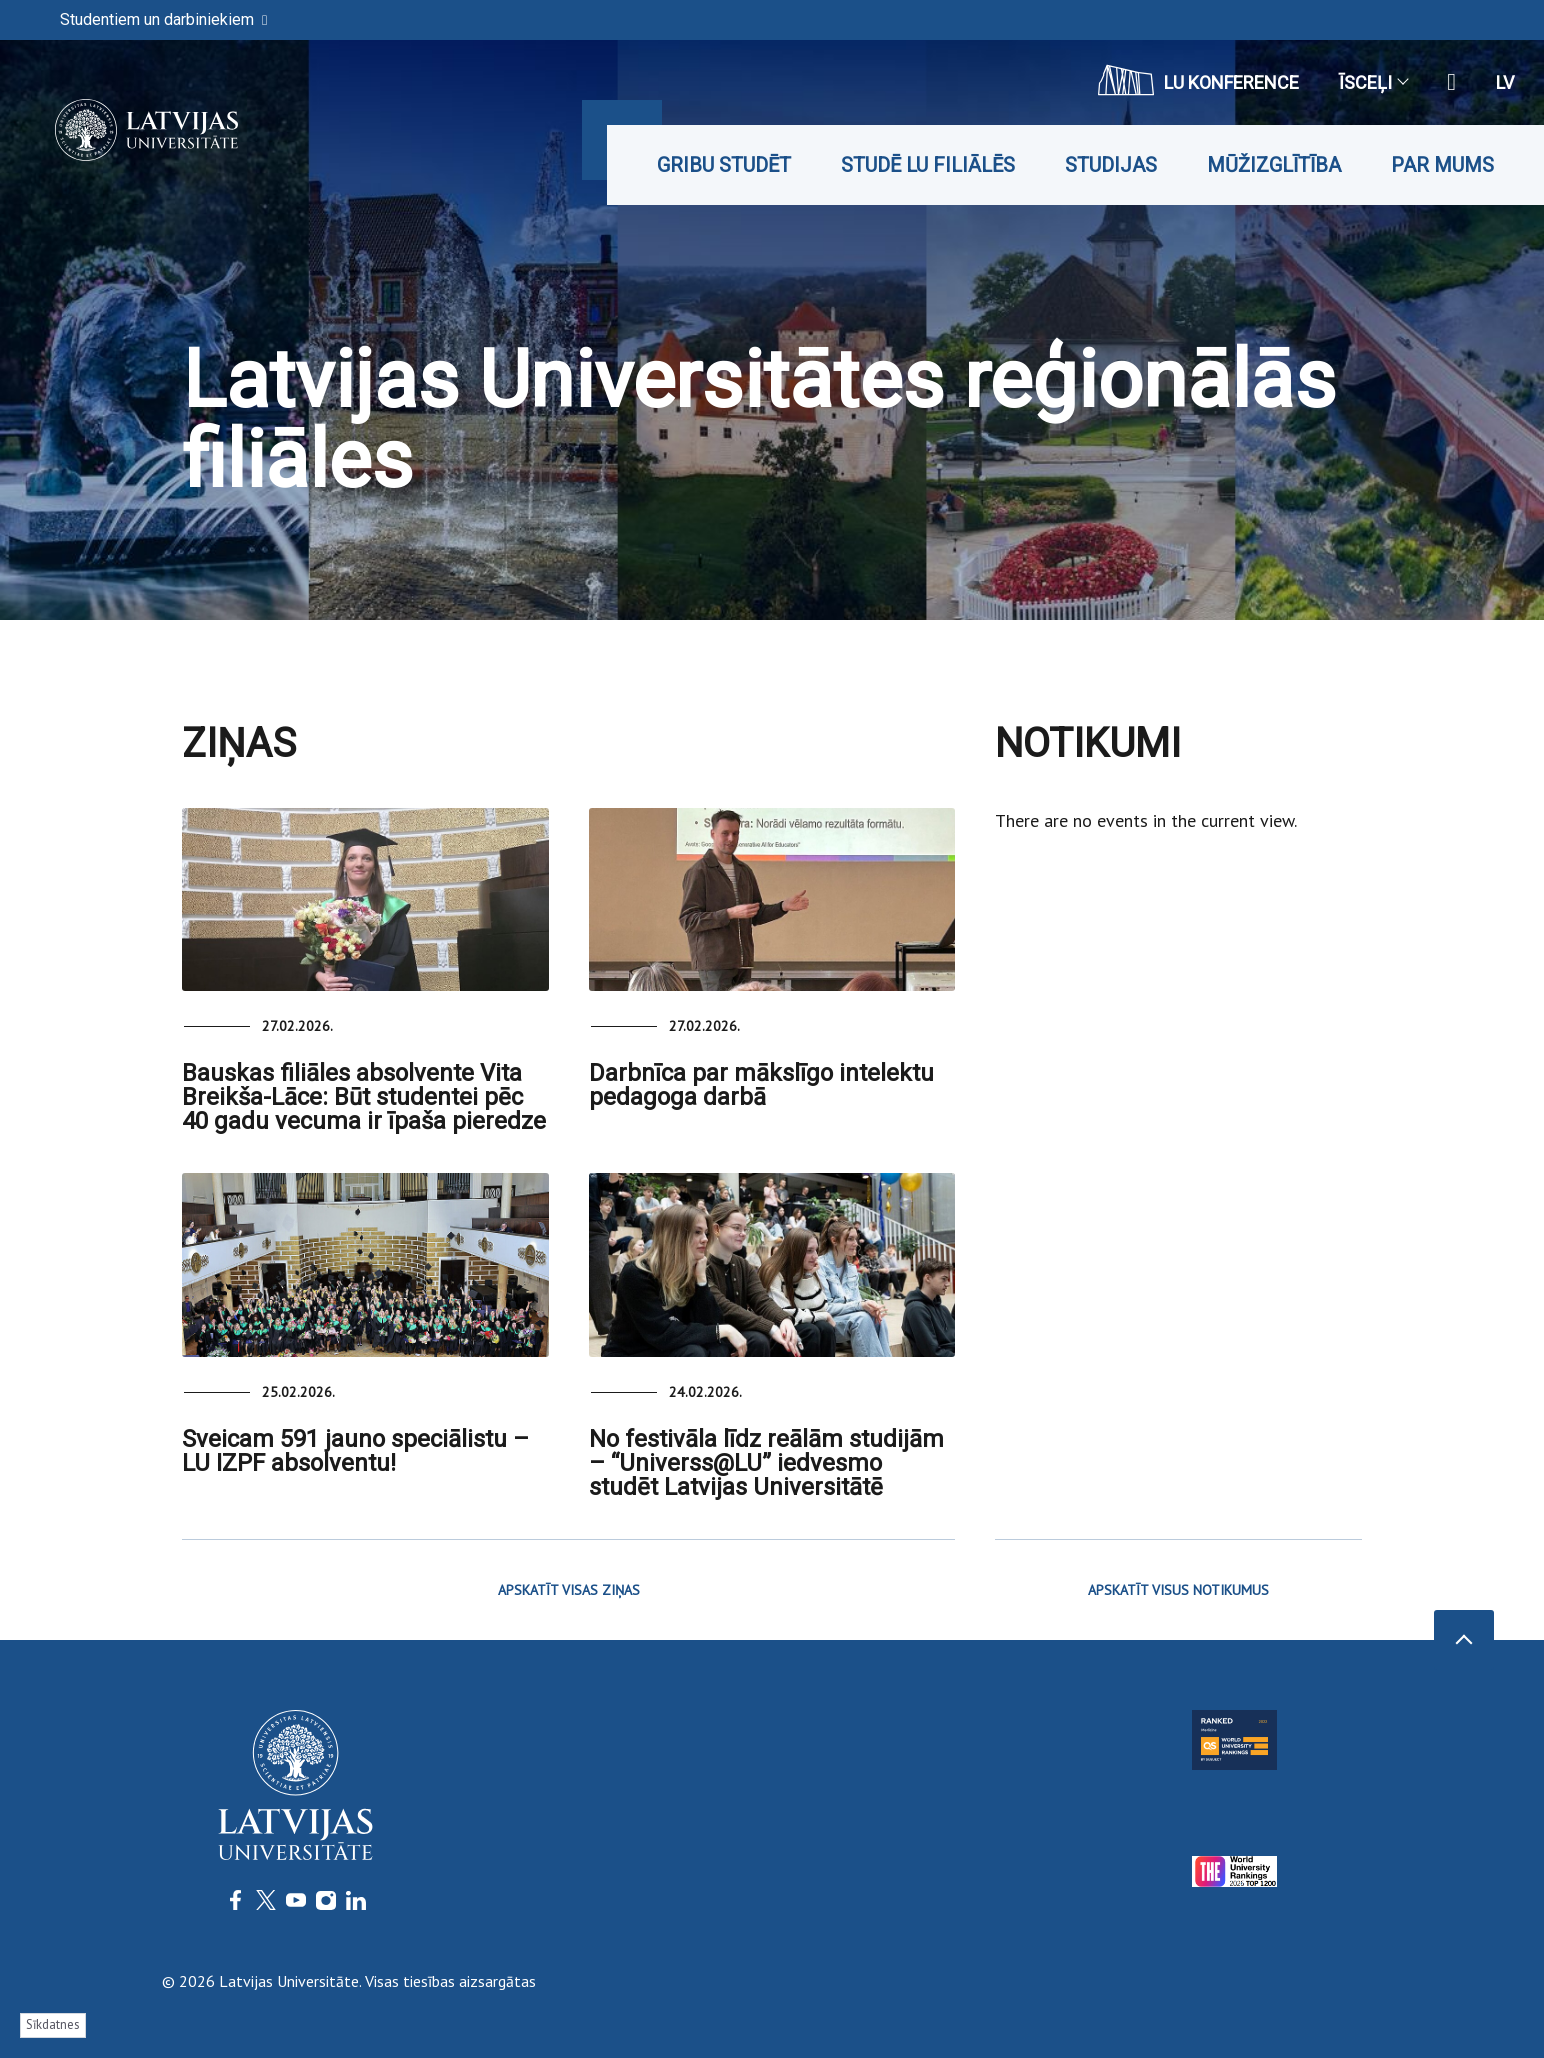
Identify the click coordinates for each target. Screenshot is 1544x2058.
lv (1505, 82)
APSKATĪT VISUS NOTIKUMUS (1178, 1590)
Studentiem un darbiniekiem (163, 19)
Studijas (1111, 165)
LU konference (1198, 80)
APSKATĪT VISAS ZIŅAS (569, 1590)
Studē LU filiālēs (928, 165)
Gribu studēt (724, 165)
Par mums (1442, 165)
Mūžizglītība (1274, 165)
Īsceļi (1373, 82)
